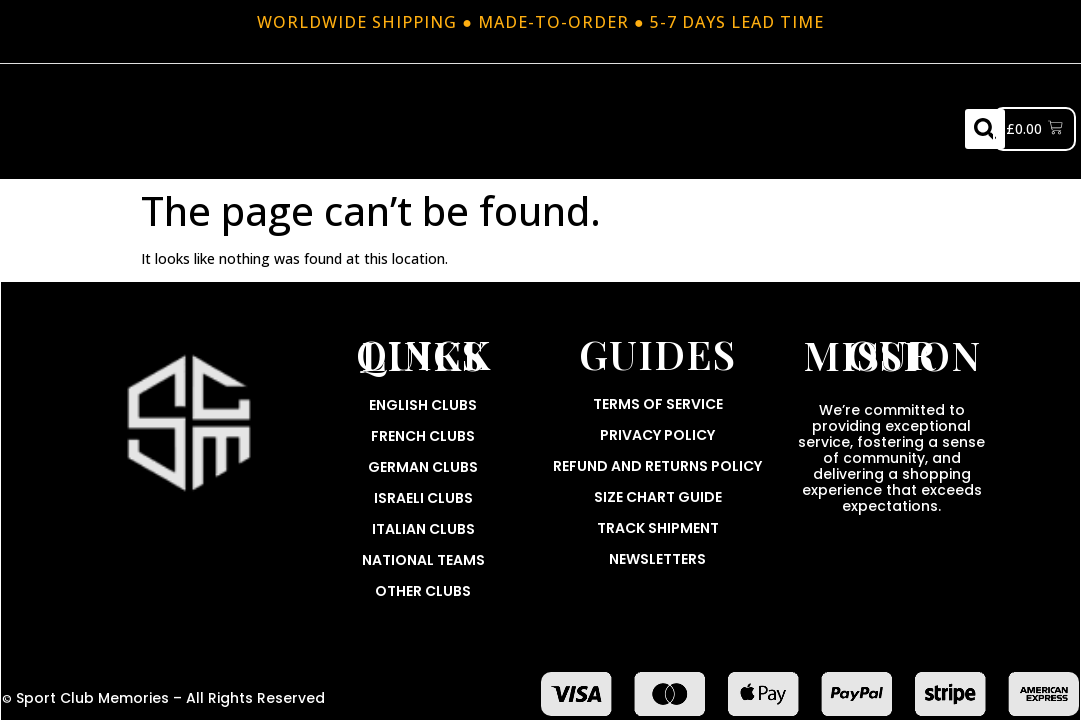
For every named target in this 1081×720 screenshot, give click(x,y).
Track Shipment (658, 528)
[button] (985, 129)
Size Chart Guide (658, 497)
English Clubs (423, 405)
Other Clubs (423, 590)
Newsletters (657, 559)
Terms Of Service (658, 404)
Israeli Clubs (423, 498)
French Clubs (423, 436)
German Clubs (423, 467)
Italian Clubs (423, 529)
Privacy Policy (657, 435)
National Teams (423, 560)
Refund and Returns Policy (657, 466)
